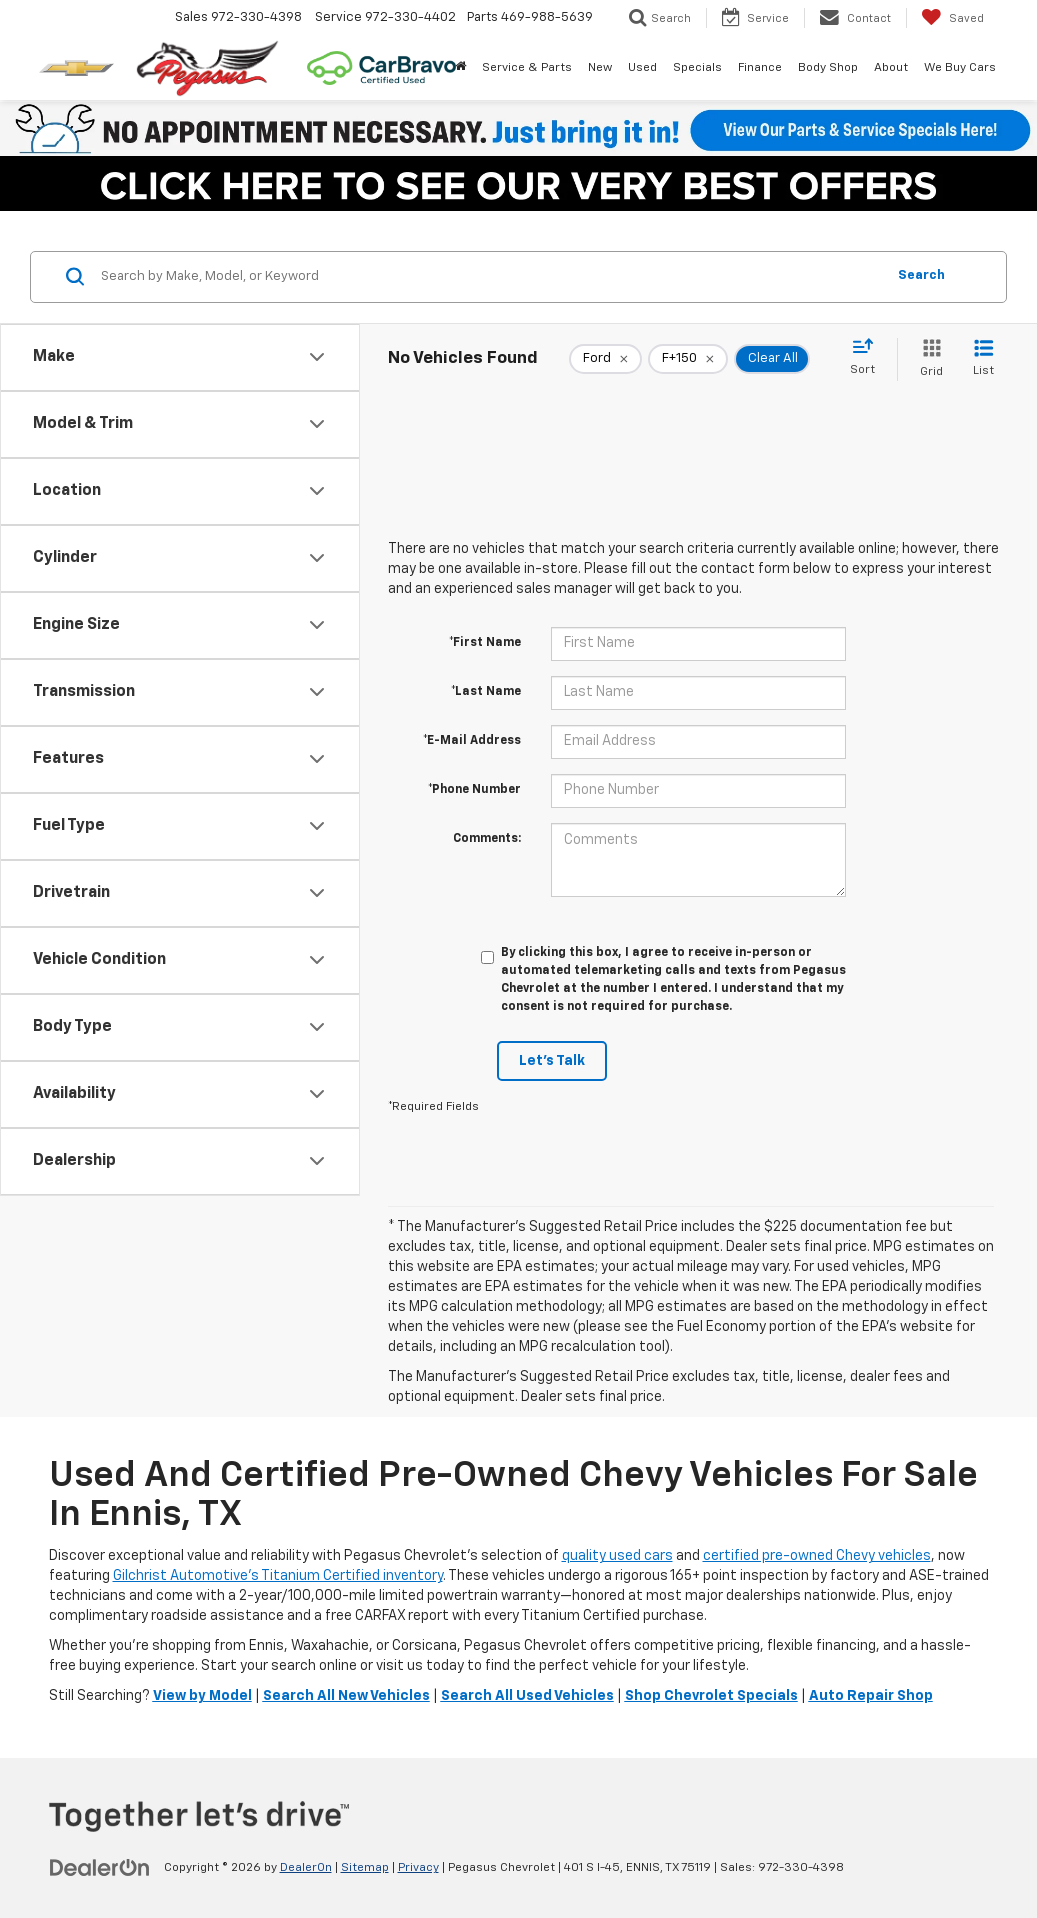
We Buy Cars (960, 68)
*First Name (485, 643)
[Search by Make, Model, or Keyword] (490, 277)
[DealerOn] (100, 1867)
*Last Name (486, 692)
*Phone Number (474, 790)
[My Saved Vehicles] (952, 18)
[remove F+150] (688, 359)
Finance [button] (760, 68)
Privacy (418, 1868)
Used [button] (642, 68)
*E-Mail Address (472, 741)
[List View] (983, 359)
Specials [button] (697, 68)
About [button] (891, 68)
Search (921, 275)
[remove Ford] (605, 359)
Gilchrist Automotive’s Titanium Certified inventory (278, 1576)
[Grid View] (927, 359)
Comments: (487, 839)
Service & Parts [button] (527, 68)
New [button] (600, 68)
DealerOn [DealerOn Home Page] (306, 1868)
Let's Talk (552, 1061)
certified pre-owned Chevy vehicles (817, 1556)
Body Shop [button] (828, 68)
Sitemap (365, 1868)
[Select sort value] (868, 358)
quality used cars (617, 1556)
